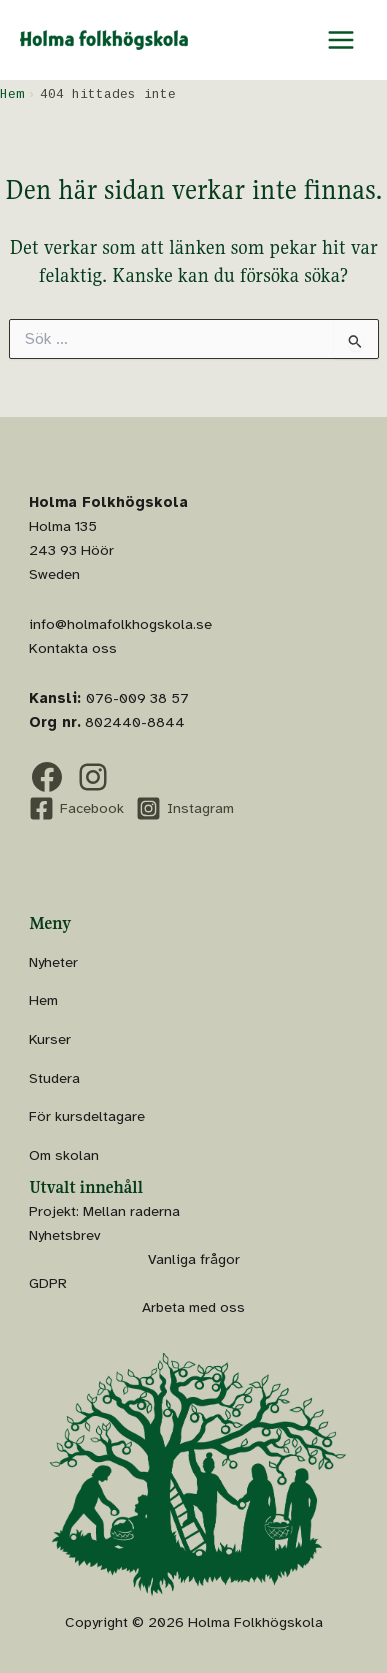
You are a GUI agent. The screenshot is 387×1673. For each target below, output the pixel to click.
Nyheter (53, 962)
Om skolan (64, 1155)
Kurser (50, 1039)
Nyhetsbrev (64, 1235)
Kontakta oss (73, 648)
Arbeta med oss (193, 1307)
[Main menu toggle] (341, 40)
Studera (54, 1078)
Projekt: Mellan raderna (104, 1211)
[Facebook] (76, 808)
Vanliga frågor (194, 1259)
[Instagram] (185, 808)
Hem (43, 1000)
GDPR (48, 1283)
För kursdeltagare (87, 1116)
